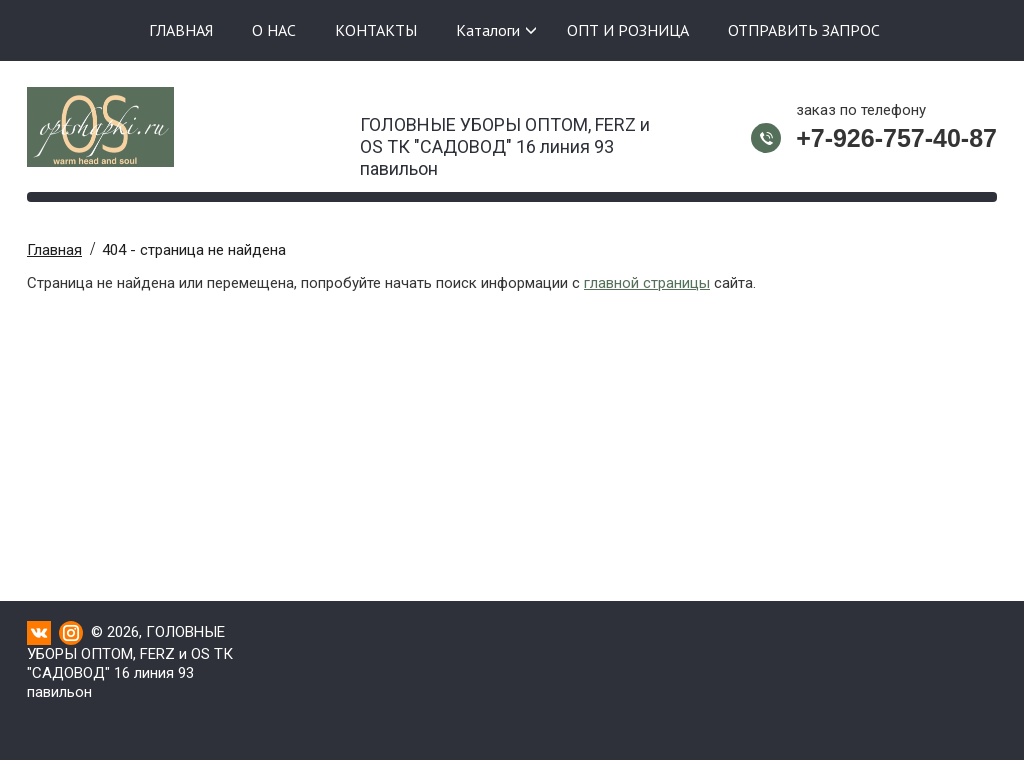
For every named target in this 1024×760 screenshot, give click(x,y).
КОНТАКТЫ (376, 30)
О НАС (274, 30)
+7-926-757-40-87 (896, 138)
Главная (54, 250)
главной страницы (647, 283)
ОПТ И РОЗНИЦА (628, 30)
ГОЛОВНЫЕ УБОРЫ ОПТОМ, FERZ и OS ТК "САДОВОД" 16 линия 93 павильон (505, 140)
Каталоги (488, 30)
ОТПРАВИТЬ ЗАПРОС (804, 30)
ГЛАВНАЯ (181, 30)
